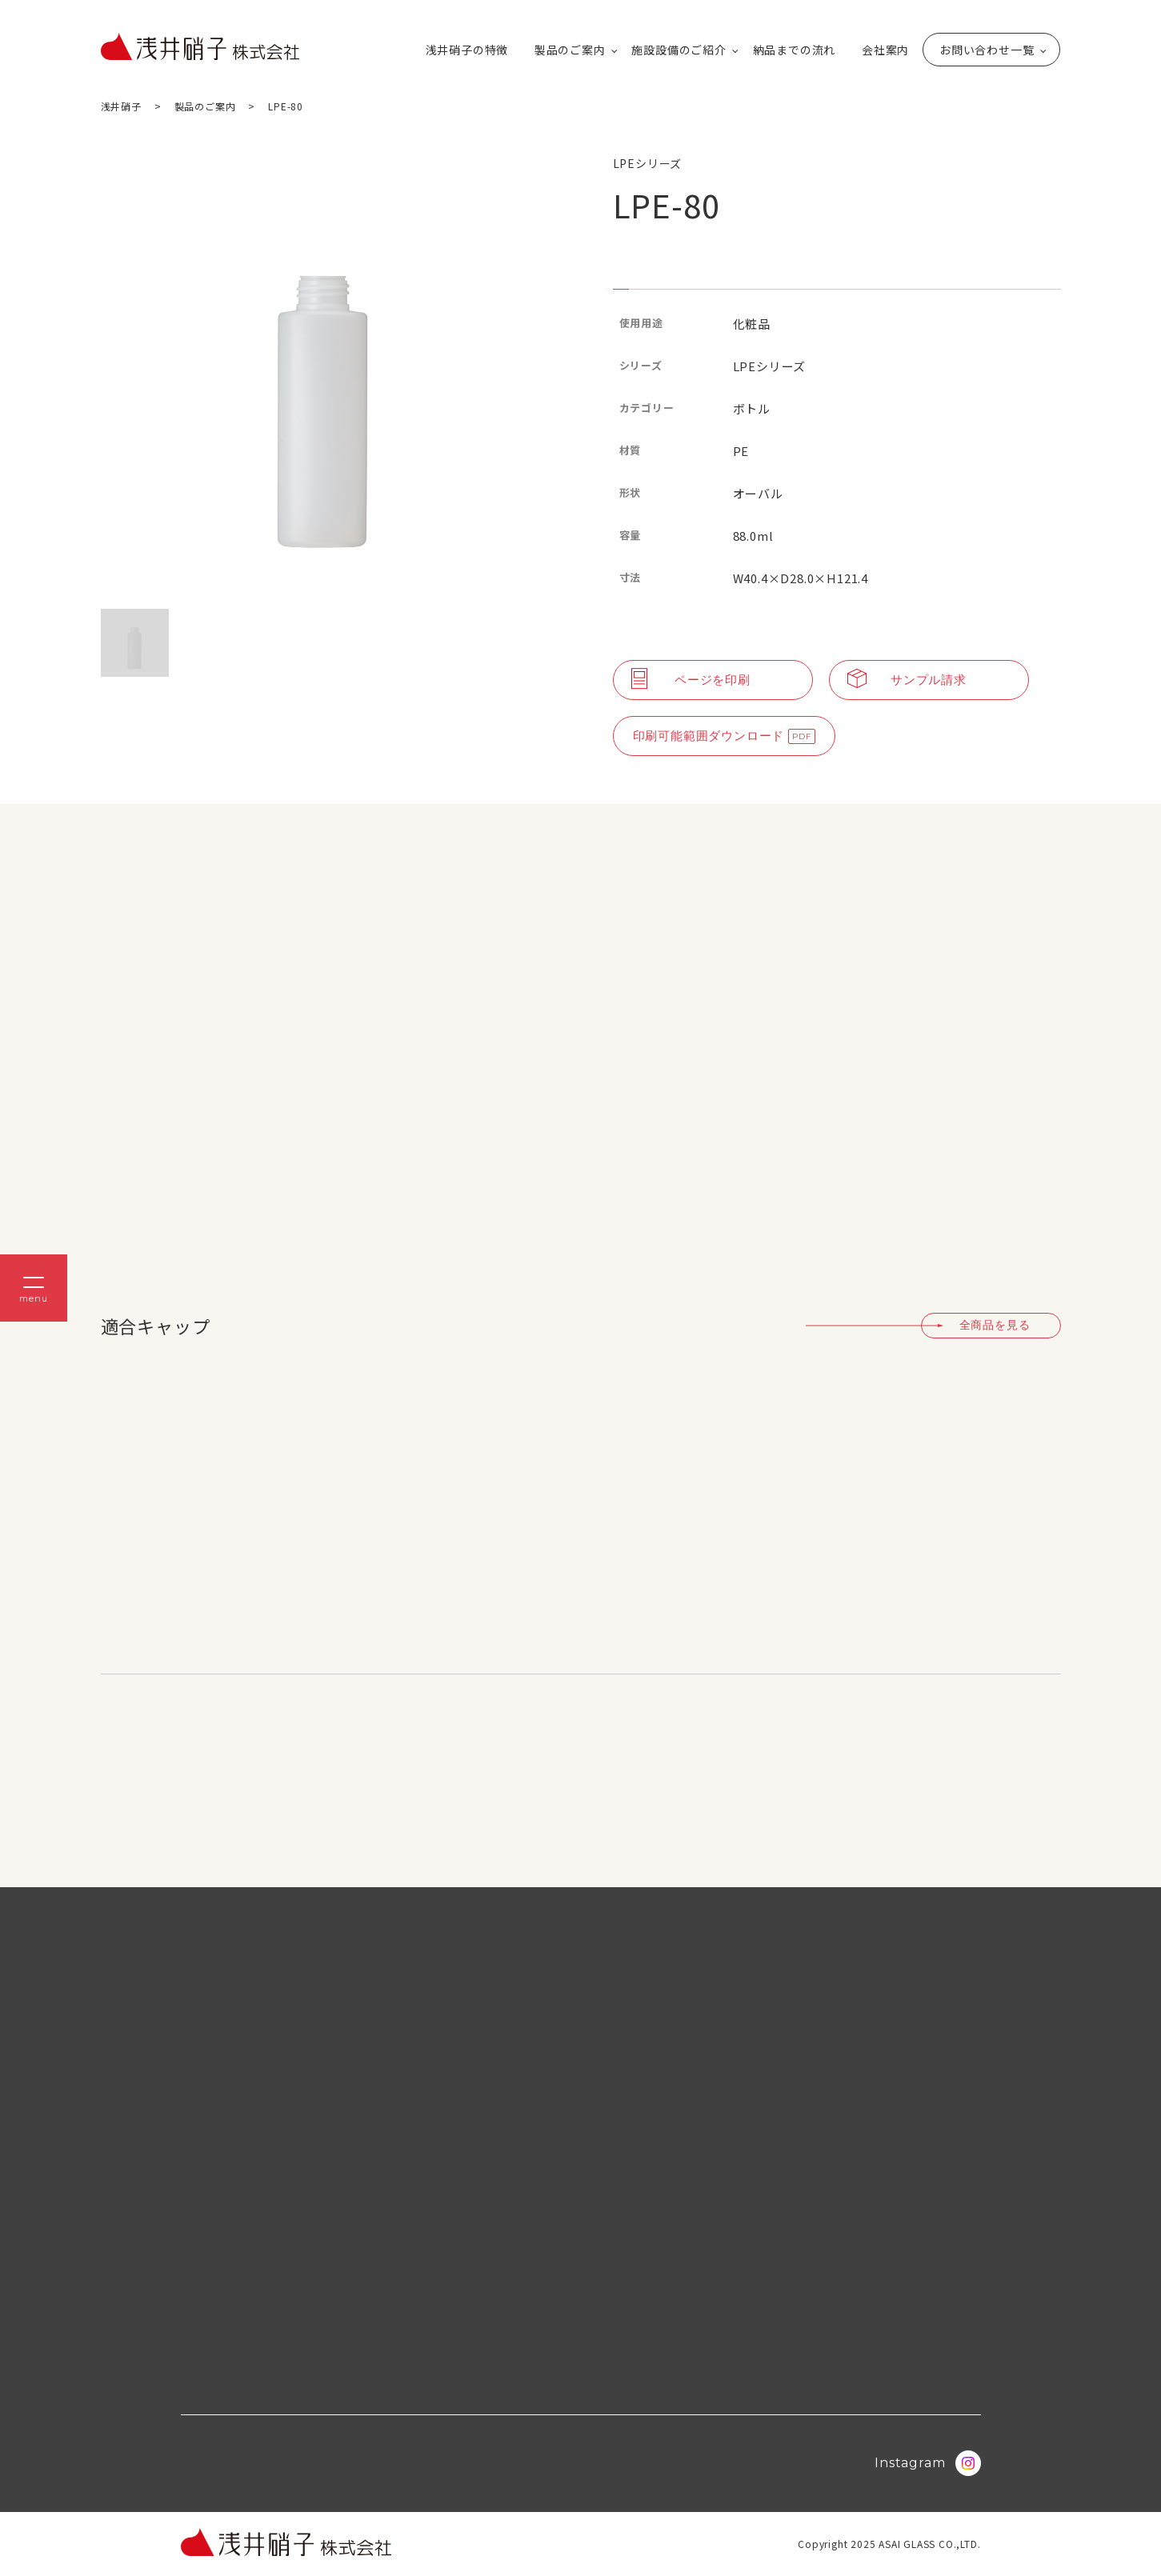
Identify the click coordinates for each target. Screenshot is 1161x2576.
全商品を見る (995, 1325)
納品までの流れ (794, 50)
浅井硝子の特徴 (467, 50)
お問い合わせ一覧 (986, 50)
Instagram (927, 2463)
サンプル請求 (907, 680)
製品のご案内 (570, 50)
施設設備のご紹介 (678, 50)
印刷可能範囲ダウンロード (709, 735)
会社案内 (885, 50)
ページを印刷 (691, 680)
